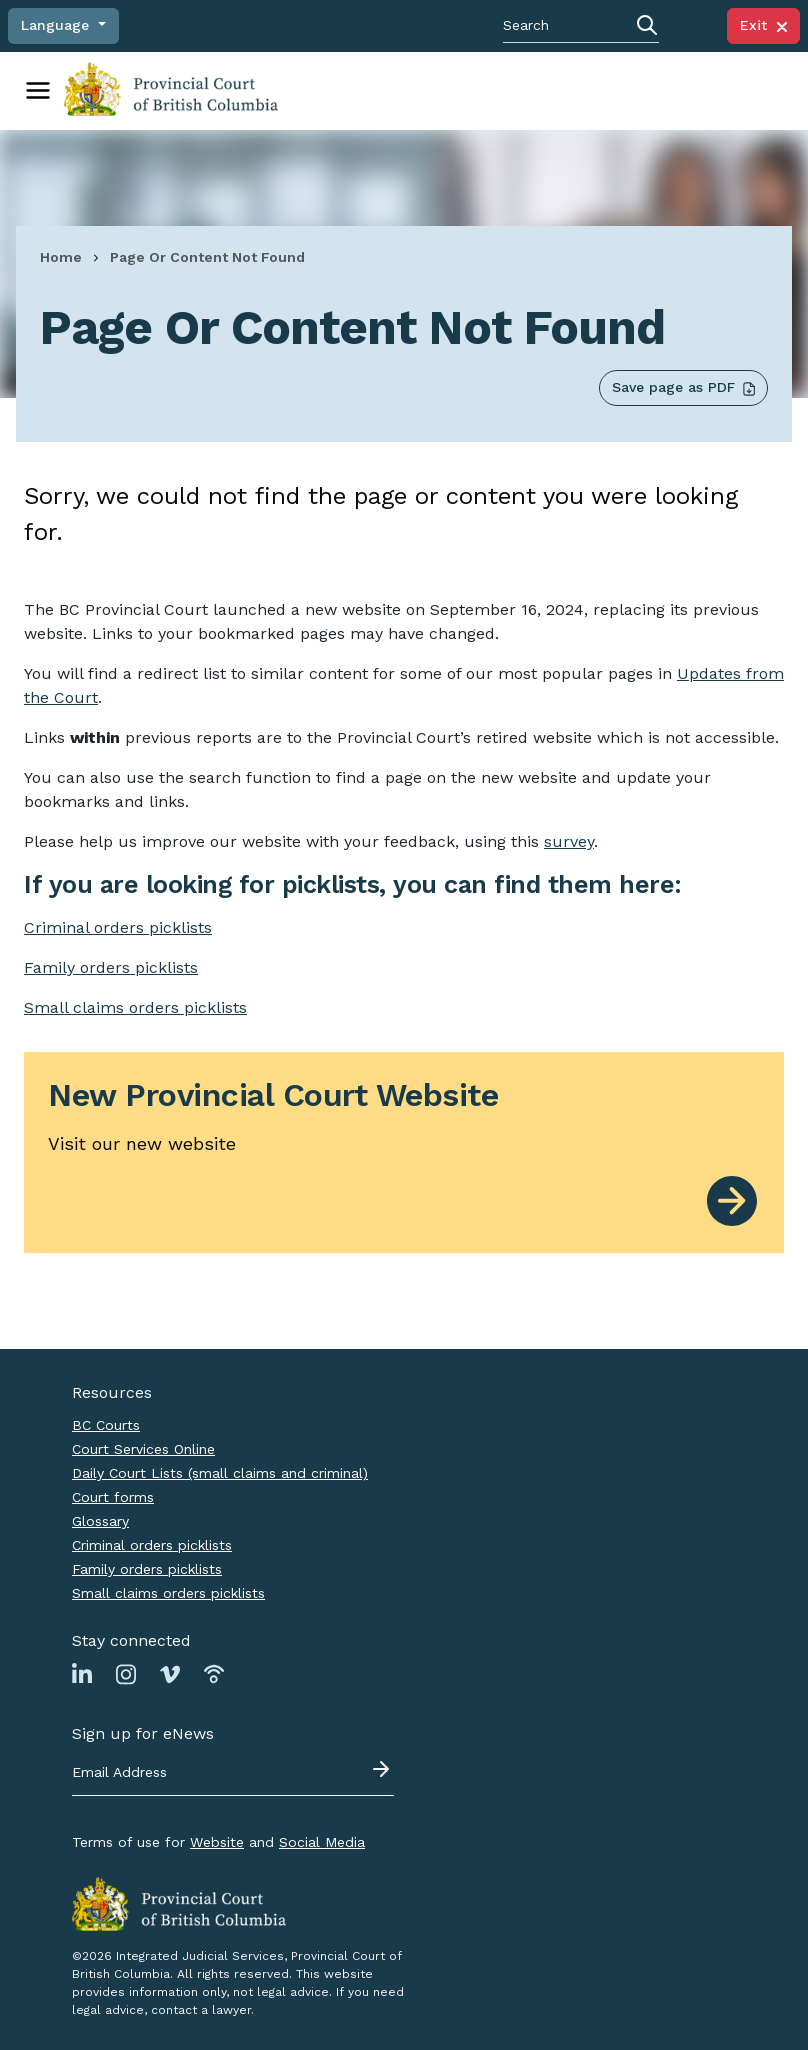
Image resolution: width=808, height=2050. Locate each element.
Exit (763, 25)
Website (217, 1841)
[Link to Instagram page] (126, 1672)
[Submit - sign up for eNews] (383, 1768)
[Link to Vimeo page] (170, 1672)
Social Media (322, 1841)
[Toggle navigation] (38, 90)
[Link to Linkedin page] (82, 1672)
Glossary (100, 1520)
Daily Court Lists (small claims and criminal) (220, 1472)
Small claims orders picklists (135, 1006)
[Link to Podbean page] (214, 1672)
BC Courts (106, 1424)
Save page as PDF (683, 386)
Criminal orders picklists (152, 1544)
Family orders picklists (147, 1568)
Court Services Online (143, 1448)
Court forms (113, 1496)
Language (57, 25)
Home (61, 256)
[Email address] (233, 1772)
